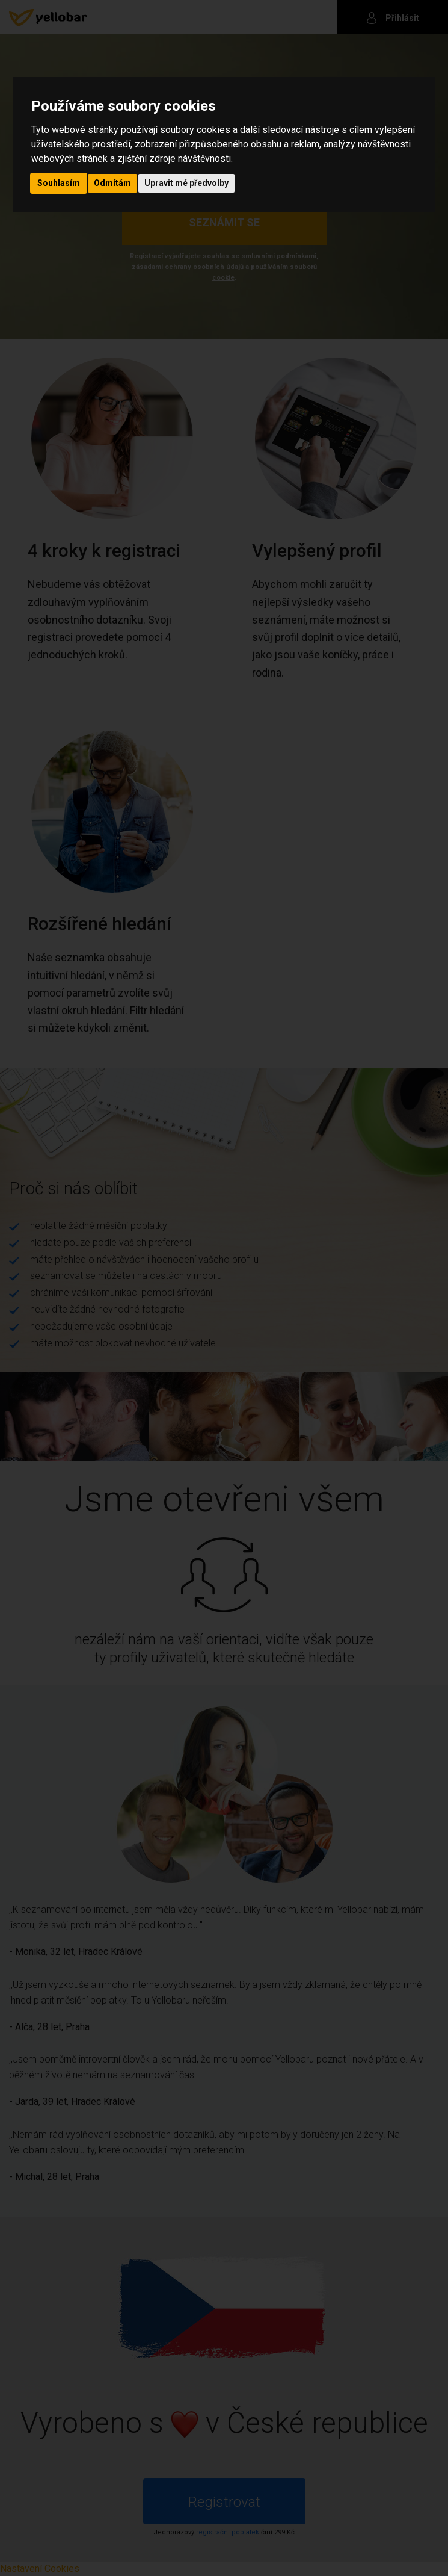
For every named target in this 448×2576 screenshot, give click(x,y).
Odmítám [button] (112, 183)
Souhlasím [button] (58, 183)
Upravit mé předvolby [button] (186, 183)
